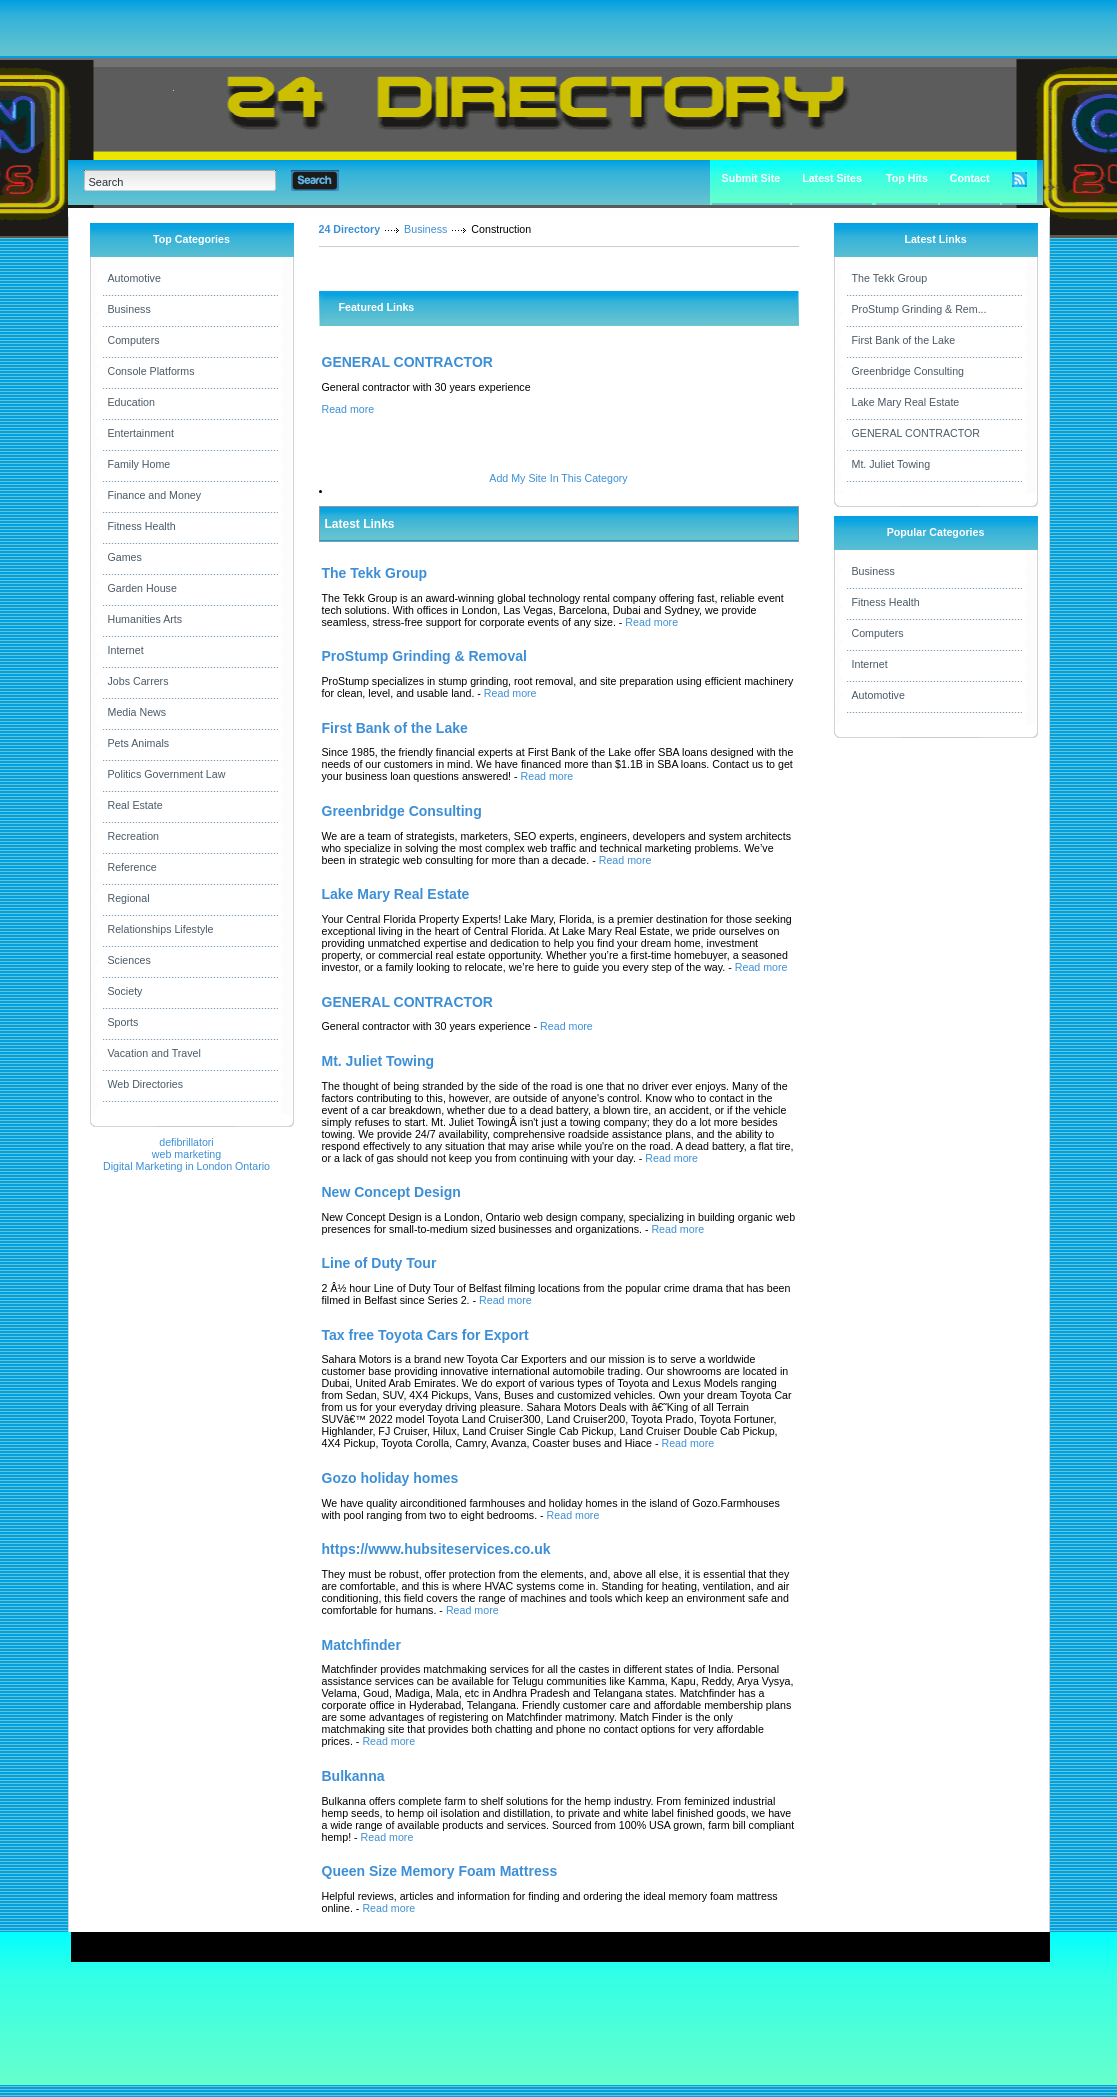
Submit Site (751, 178)
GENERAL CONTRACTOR (407, 362)
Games (125, 557)
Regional (129, 898)
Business (129, 309)
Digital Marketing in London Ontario (186, 1166)
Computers (134, 340)
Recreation (134, 836)
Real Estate (135, 805)
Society (125, 991)
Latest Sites (832, 178)
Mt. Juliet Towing (891, 464)
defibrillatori (186, 1142)
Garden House (142, 588)
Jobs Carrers (138, 681)
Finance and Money (155, 495)
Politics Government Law (167, 774)
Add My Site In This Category (558, 478)
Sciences (129, 960)
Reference (132, 867)
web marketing (186, 1154)
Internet (126, 650)
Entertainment (141, 433)
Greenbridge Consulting (908, 371)
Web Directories (146, 1084)
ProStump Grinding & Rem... (919, 309)
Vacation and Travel (154, 1053)
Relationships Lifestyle (161, 929)
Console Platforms (151, 371)
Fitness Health (142, 526)
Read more (348, 409)
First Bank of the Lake (904, 340)
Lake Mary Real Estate (906, 402)
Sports (123, 1022)
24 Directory (350, 229)
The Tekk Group (890, 278)
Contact (970, 178)
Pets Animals (139, 743)
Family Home (139, 464)
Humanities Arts (145, 619)
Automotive (134, 278)
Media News (137, 712)
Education (131, 402)
